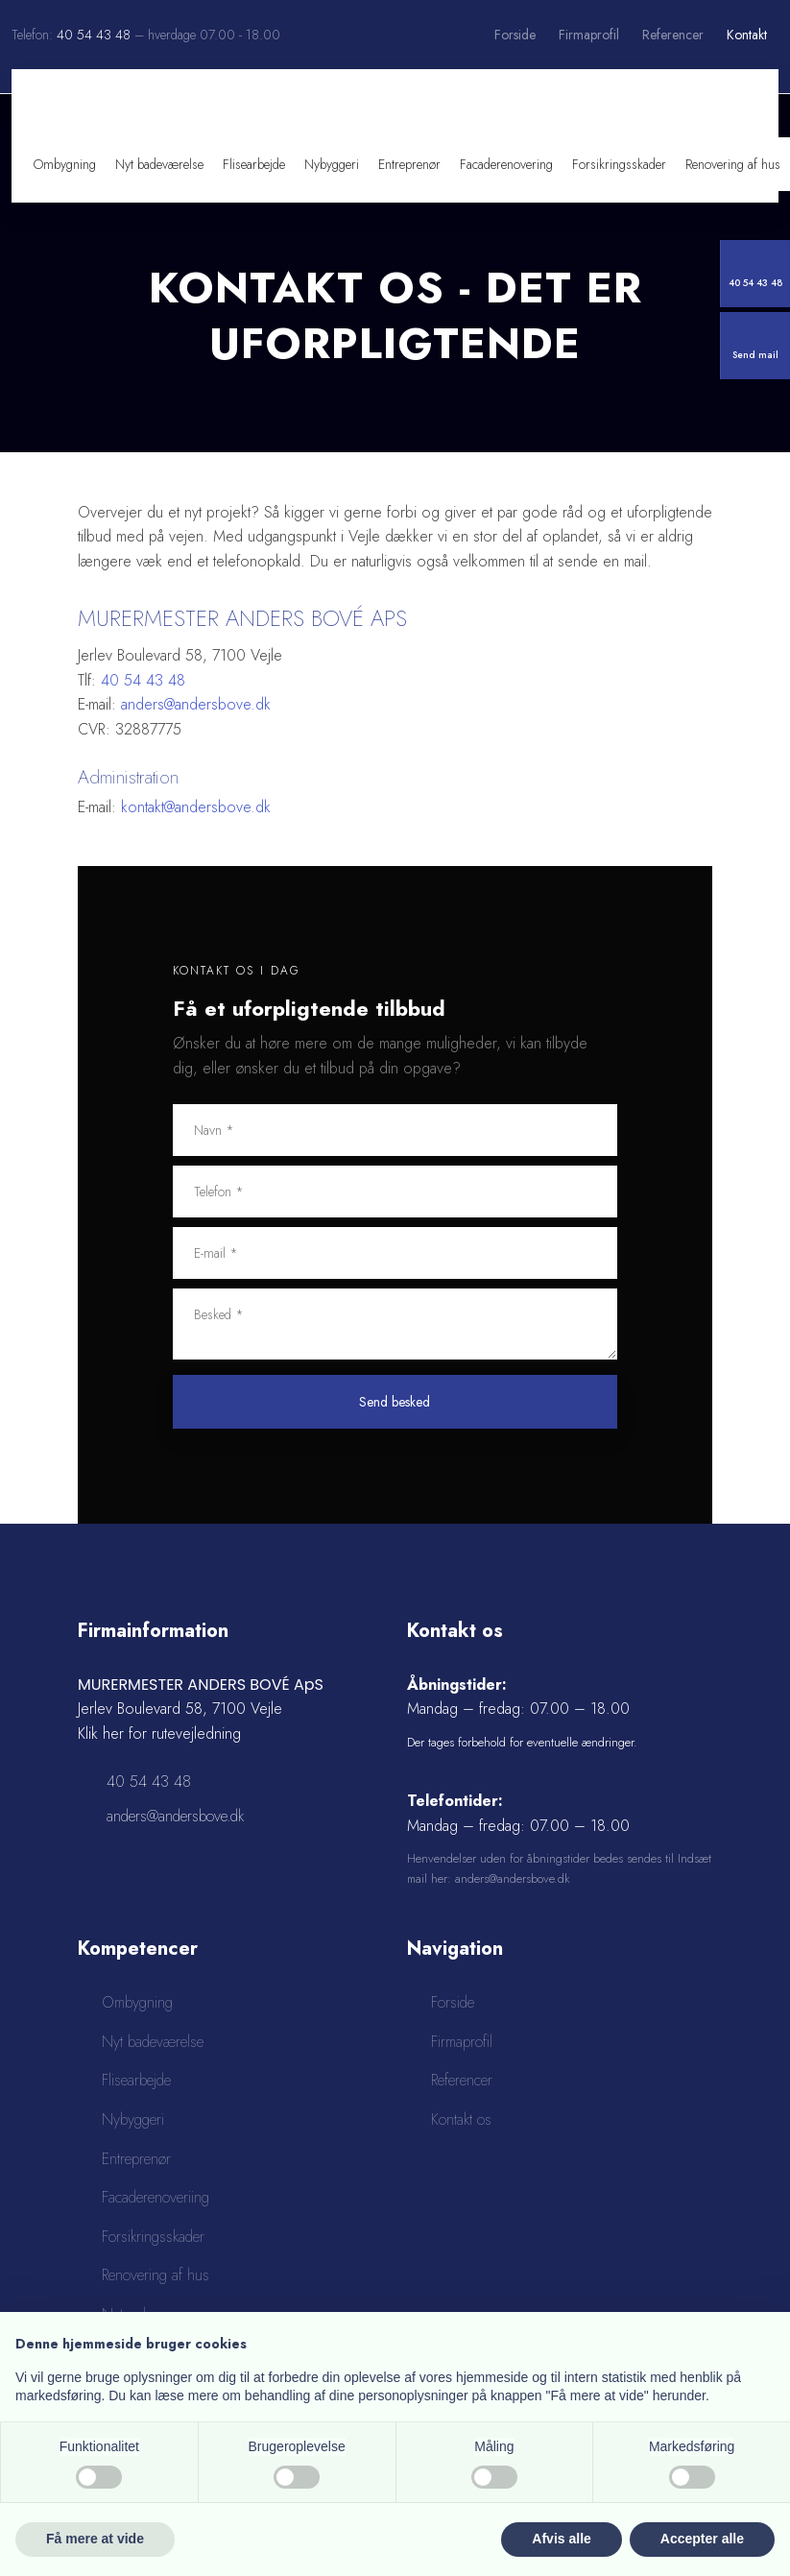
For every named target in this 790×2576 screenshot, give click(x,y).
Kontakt (747, 34)
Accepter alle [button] (702, 2538)
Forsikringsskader (619, 164)
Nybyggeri (331, 164)
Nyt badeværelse (159, 164)
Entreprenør (409, 164)
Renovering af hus (732, 164)
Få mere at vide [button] (95, 2538)
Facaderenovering (506, 164)
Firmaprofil (589, 34)
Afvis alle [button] (561, 2538)
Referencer (673, 34)
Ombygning (65, 164)
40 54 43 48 (94, 34)
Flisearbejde (254, 164)
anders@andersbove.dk (196, 704)
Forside (515, 34)
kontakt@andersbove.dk (196, 807)
